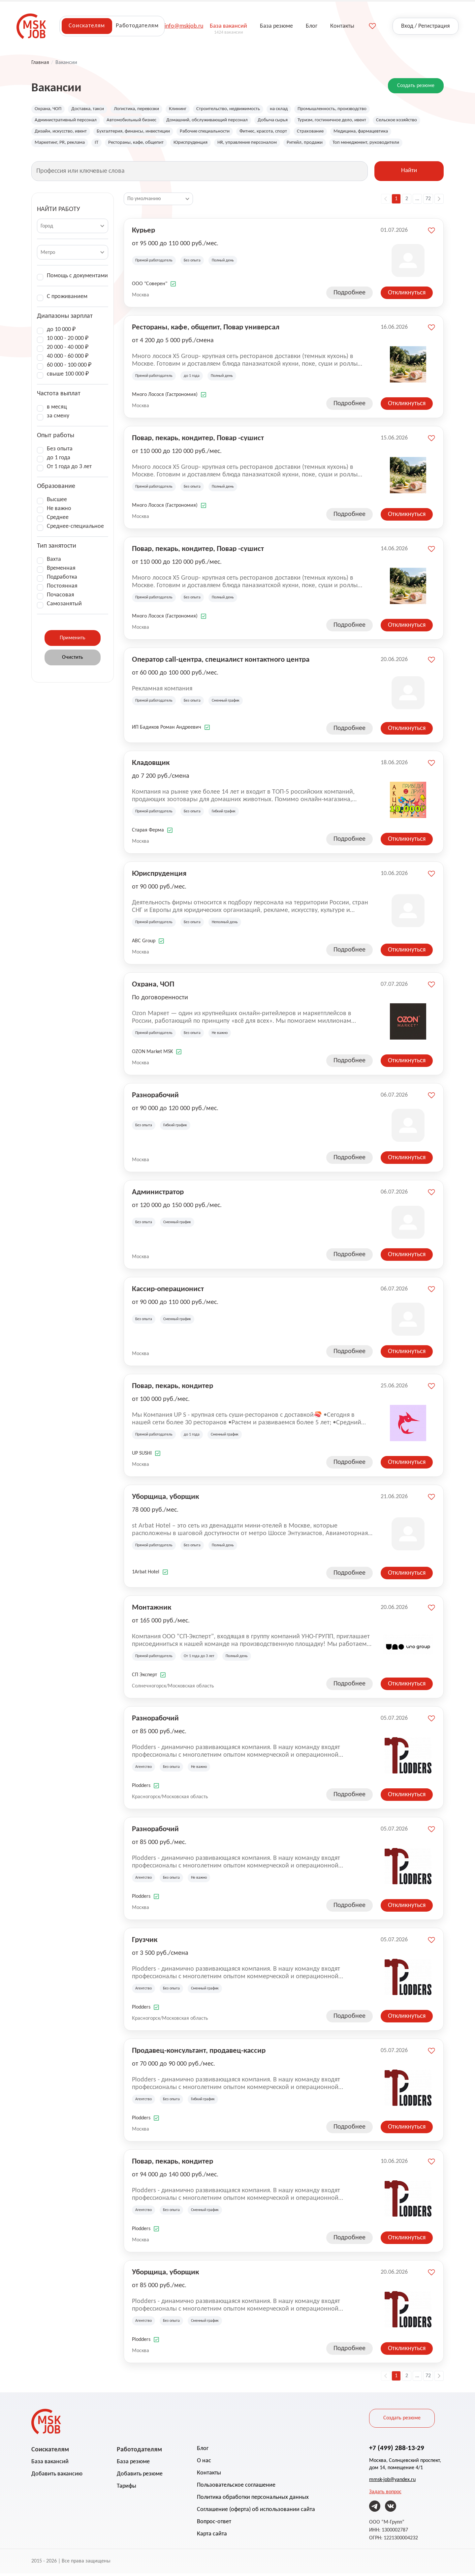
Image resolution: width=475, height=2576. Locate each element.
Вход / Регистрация (425, 26)
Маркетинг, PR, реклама (132, 144)
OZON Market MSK (152, 1054)
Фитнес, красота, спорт (337, 133)
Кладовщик (151, 765)
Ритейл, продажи (393, 144)
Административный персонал (68, 121)
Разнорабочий (155, 1097)
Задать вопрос (385, 2494)
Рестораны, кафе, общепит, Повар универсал (205, 329)
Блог (202, 2451)
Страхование (387, 133)
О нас (204, 2463)
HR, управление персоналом (332, 144)
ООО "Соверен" (149, 286)
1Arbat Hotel (145, 1574)
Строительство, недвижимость (242, 109)
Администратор (158, 1194)
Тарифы (126, 2489)
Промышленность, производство (353, 109)
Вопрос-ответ (214, 2524)
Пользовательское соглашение (236, 2488)
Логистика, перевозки (143, 109)
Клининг (188, 109)
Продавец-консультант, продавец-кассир (199, 2052)
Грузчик (144, 1942)
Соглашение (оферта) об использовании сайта (256, 2512)
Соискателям (87, 26)
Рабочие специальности (274, 133)
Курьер (143, 232)
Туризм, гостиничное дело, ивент (356, 121)
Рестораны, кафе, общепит (213, 144)
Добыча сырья (291, 121)
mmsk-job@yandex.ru (392, 2482)
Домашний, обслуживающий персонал (221, 121)
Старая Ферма (148, 832)
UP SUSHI (142, 1456)
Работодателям (137, 26)
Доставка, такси (91, 109)
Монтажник (151, 1609)
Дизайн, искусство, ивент (117, 133)
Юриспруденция (271, 144)
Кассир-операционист (168, 1291)
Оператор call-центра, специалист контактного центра (220, 661)
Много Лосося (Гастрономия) (165, 397)
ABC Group (143, 943)
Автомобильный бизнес (139, 121)
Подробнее (349, 295)
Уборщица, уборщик (165, 1498)
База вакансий (50, 2464)
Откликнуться (407, 295)
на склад (296, 109)
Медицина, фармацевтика (65, 144)
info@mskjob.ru (184, 26)
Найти (409, 173)
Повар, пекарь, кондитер (172, 1388)
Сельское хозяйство (57, 133)
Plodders (141, 1788)
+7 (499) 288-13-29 (396, 2450)
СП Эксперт (144, 1677)
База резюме (133, 2464)
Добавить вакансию (56, 2476)
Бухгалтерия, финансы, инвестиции (197, 133)
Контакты (209, 2475)
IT (171, 144)
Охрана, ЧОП (49, 109)
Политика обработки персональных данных (253, 2500)
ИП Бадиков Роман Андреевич (166, 730)
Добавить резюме (140, 2476)
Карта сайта (212, 2536)
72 (428, 201)
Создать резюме (415, 85)
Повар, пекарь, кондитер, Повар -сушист (198, 440)
